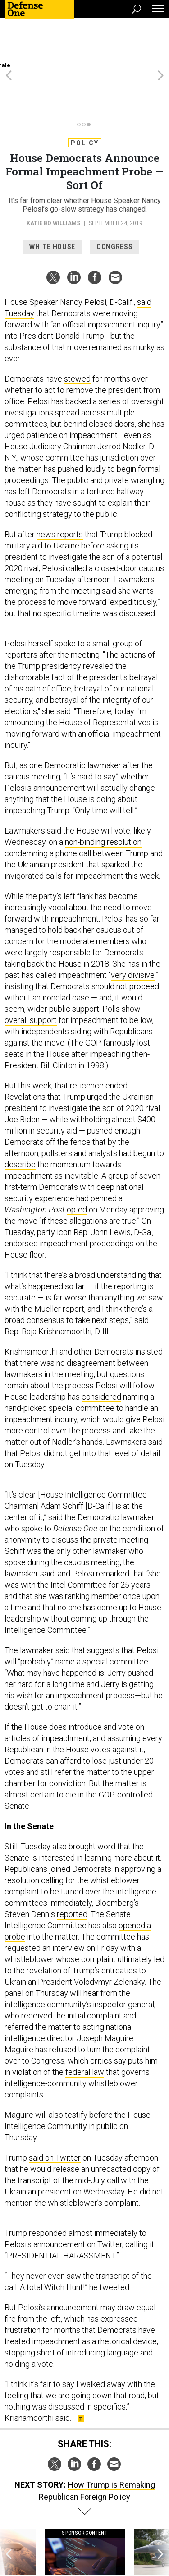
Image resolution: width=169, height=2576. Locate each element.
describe (20, 1115)
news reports (60, 485)
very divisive (133, 926)
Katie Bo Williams (53, 174)
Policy (85, 94)
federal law (84, 2023)
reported (72, 1865)
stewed (77, 330)
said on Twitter (55, 2109)
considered (101, 1348)
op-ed (77, 1161)
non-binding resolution (103, 793)
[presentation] (8, 2512)
